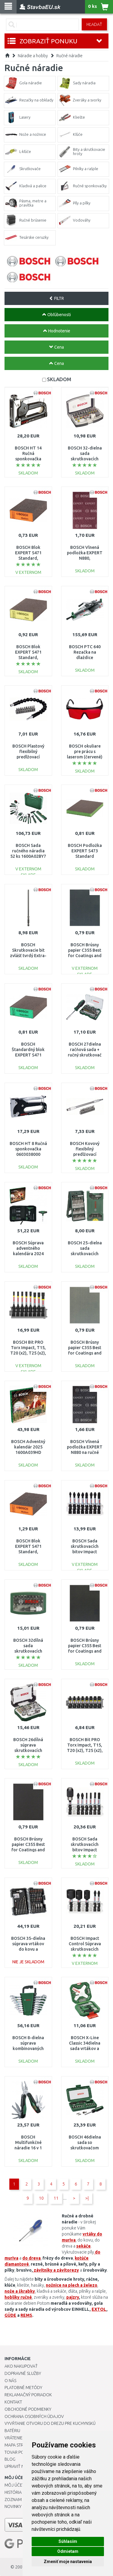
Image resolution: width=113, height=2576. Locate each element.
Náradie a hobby (33, 55)
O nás (10, 2380)
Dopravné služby (23, 2373)
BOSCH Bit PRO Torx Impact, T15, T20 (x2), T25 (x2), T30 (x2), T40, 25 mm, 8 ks (85, 1750)
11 (56, 2198)
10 (41, 2198)
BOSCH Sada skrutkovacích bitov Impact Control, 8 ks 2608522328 (85, 1551)
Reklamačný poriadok (28, 2394)
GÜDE (10, 2315)
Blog (10, 2459)
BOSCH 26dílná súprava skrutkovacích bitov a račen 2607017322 (28, 1750)
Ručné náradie (69, 55)
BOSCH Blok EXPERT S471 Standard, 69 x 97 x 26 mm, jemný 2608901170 (28, 657)
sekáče (83, 2246)
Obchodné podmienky (28, 2409)
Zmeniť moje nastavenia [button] (68, 2561)
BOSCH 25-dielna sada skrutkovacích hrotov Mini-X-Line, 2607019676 (84, 1253)
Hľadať (94, 24)
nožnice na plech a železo (71, 2285)
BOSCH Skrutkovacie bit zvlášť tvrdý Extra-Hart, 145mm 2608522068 (28, 955)
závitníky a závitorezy (56, 2270)
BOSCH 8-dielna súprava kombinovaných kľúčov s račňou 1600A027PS (28, 2048)
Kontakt (13, 2402)
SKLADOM (59, 379)
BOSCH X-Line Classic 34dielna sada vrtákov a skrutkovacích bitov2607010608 (84, 2048)
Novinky (13, 2506)
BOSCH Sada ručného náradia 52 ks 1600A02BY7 (28, 851)
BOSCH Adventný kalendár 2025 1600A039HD (28, 1447)
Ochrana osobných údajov (34, 2416)
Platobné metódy (23, 2387)
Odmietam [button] (67, 2551)
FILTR (56, 298)
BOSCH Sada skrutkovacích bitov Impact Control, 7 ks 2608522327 (85, 1850)
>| (87, 2198)
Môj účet (14, 2485)
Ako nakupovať (21, 2366)
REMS (26, 2315)
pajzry (72, 2297)
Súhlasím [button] (67, 2541)
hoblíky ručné (18, 2297)
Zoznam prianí (20, 2499)
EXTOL (99, 2309)
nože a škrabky (20, 2291)
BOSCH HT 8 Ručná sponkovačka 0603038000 (28, 1149)
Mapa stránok (19, 2445)
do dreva (31, 2258)
